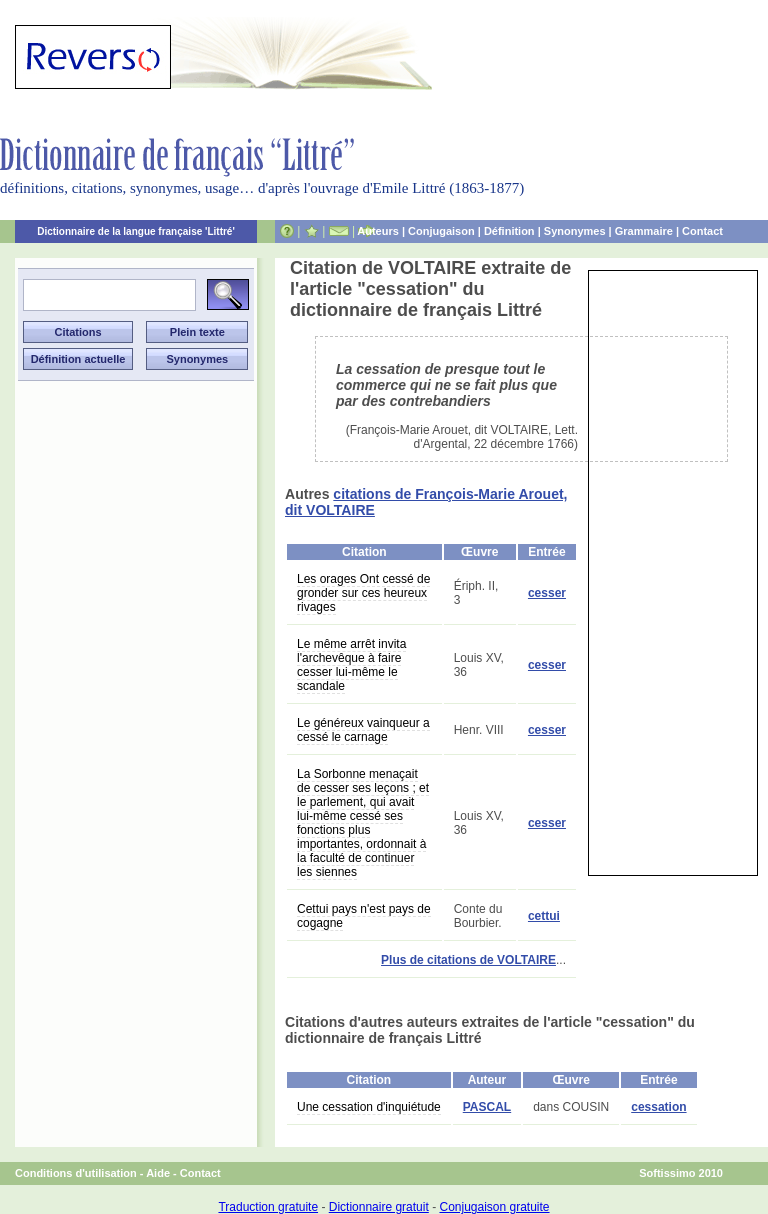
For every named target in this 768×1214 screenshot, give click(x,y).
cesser (547, 593)
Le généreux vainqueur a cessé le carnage (363, 730)
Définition (509, 231)
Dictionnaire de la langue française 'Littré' (136, 231)
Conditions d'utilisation (76, 1173)
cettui (544, 916)
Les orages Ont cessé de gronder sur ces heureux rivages (363, 593)
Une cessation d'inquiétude (369, 1107)
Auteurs (378, 231)
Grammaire (644, 231)
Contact (702, 231)
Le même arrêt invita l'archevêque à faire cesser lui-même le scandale (351, 665)
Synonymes (575, 231)
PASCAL (487, 1107)
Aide (158, 1173)
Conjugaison (441, 231)
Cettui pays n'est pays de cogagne (364, 916)
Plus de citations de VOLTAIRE (468, 960)
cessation (658, 1107)
